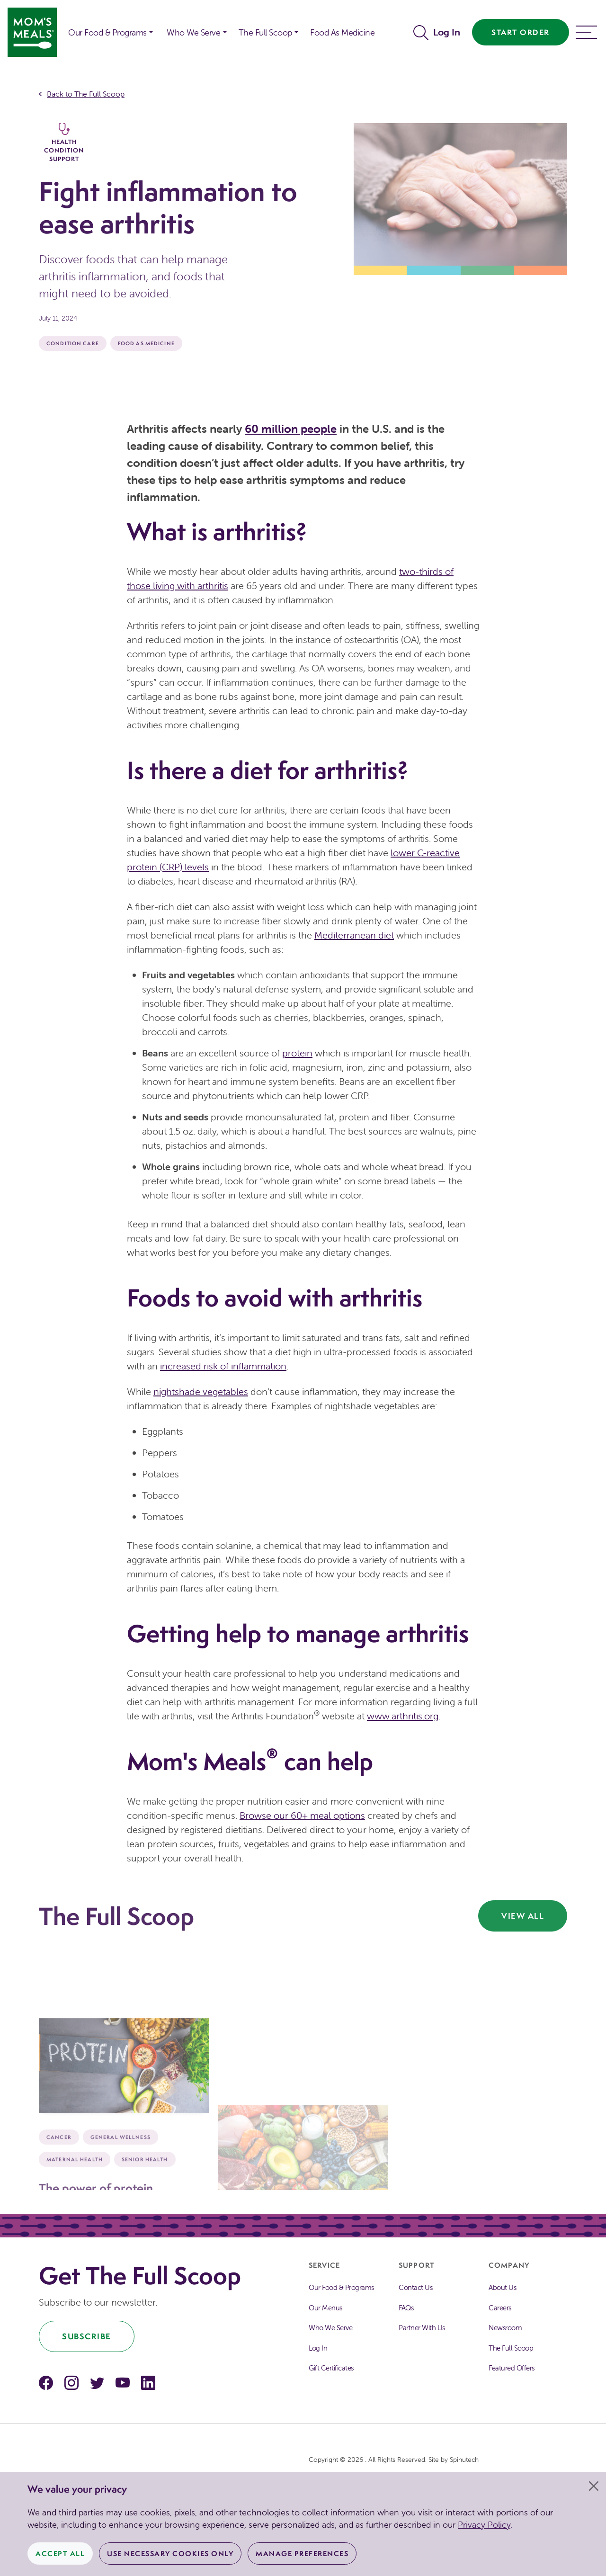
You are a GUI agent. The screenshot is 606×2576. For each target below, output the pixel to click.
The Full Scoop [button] (265, 32)
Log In (446, 32)
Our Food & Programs (107, 32)
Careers (500, 2307)
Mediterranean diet (354, 935)
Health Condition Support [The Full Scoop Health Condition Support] (64, 143)
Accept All (60, 2553)
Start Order (520, 32)
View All (522, 1915)
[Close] (593, 2486)
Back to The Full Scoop (86, 93)
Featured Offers (512, 2367)
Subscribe (86, 2336)
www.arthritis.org (402, 1716)
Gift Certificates (331, 2367)
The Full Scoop (511, 2347)
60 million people (291, 429)
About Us (502, 2287)
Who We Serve (330, 2327)
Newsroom (505, 2327)
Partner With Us (422, 2327)
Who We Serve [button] (193, 32)
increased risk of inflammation (223, 1366)
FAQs (406, 2307)
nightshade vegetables (200, 1391)
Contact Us (415, 2287)
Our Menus (325, 2307)
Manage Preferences (302, 2553)
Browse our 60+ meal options (302, 1815)
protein (297, 1053)
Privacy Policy (484, 2524)
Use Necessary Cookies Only (170, 2553)
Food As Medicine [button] (342, 32)
